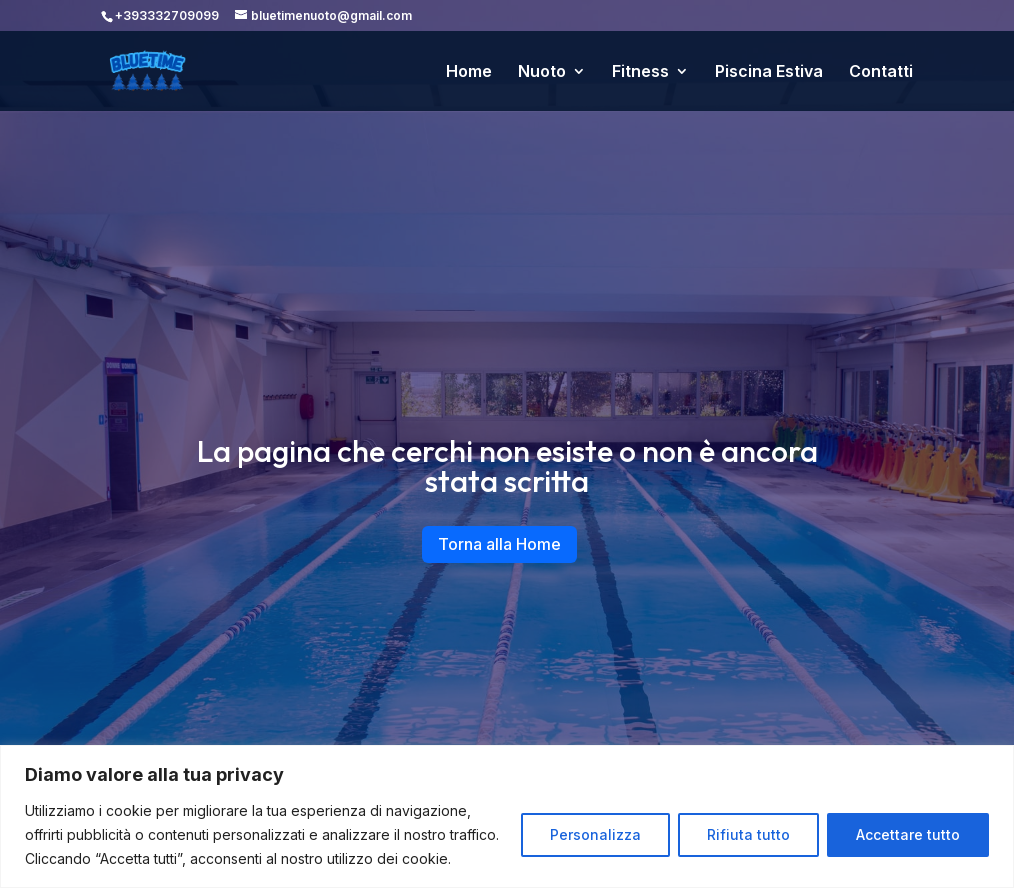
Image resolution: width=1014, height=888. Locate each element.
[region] (507, 816)
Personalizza (595, 834)
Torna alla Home (499, 544)
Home (469, 72)
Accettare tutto (908, 834)
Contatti (881, 72)
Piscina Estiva (769, 72)
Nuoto (542, 72)
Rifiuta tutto (748, 834)
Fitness (640, 72)
